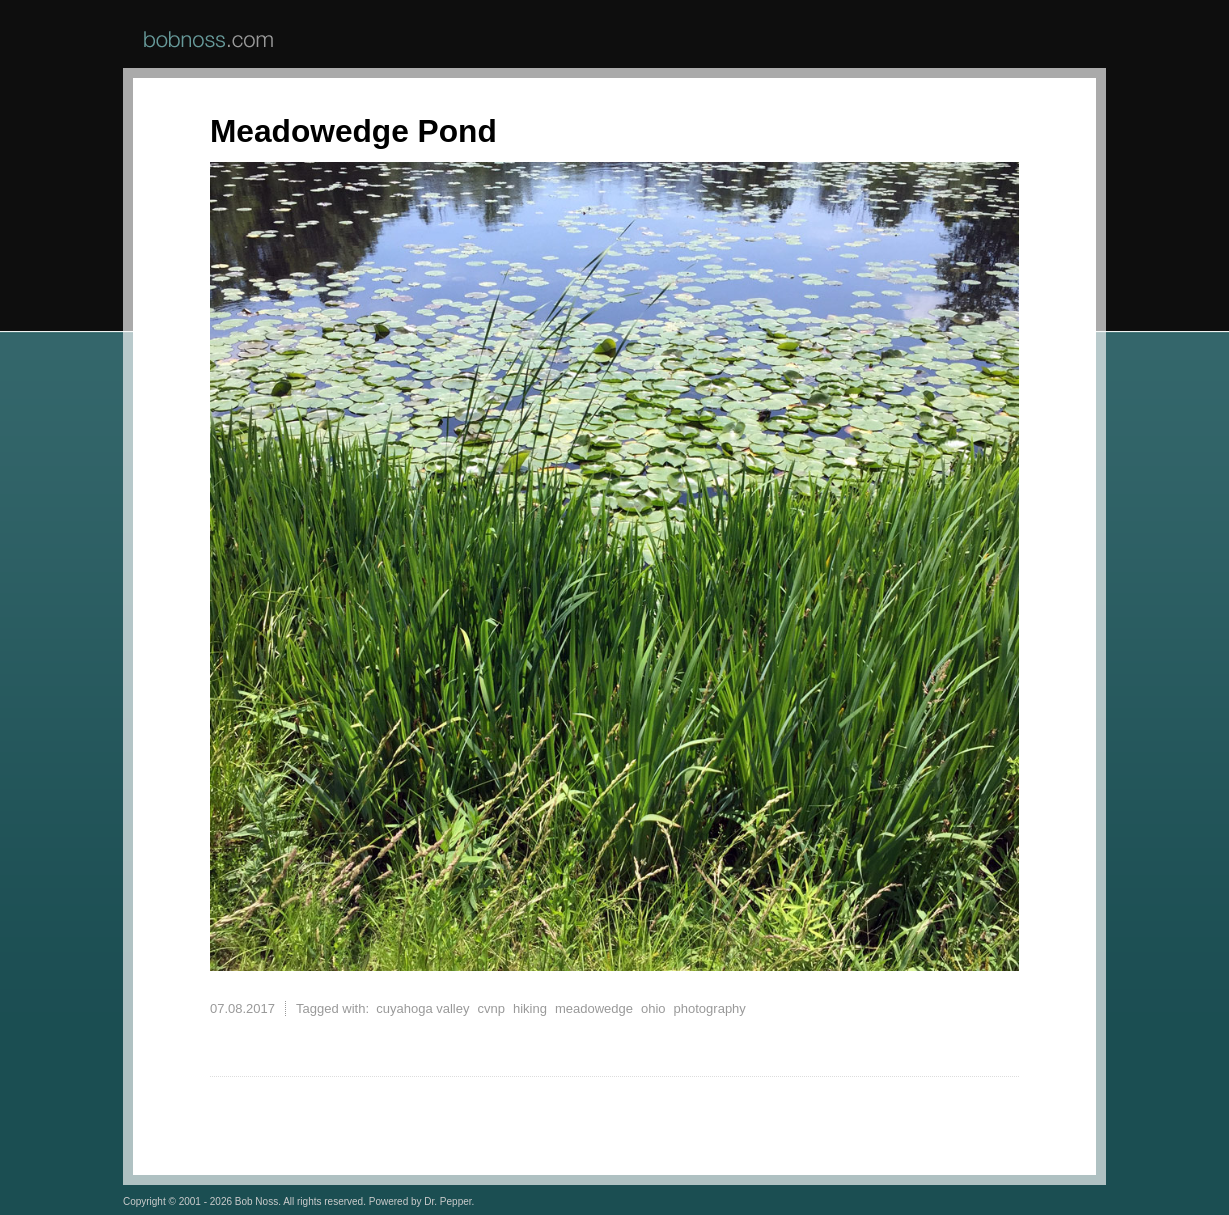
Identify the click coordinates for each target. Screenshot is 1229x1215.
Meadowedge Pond (353, 131)
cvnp (490, 1008)
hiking (530, 1008)
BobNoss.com (208, 39)
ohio (653, 1008)
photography (710, 1008)
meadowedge (594, 1008)
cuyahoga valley (422, 1008)
